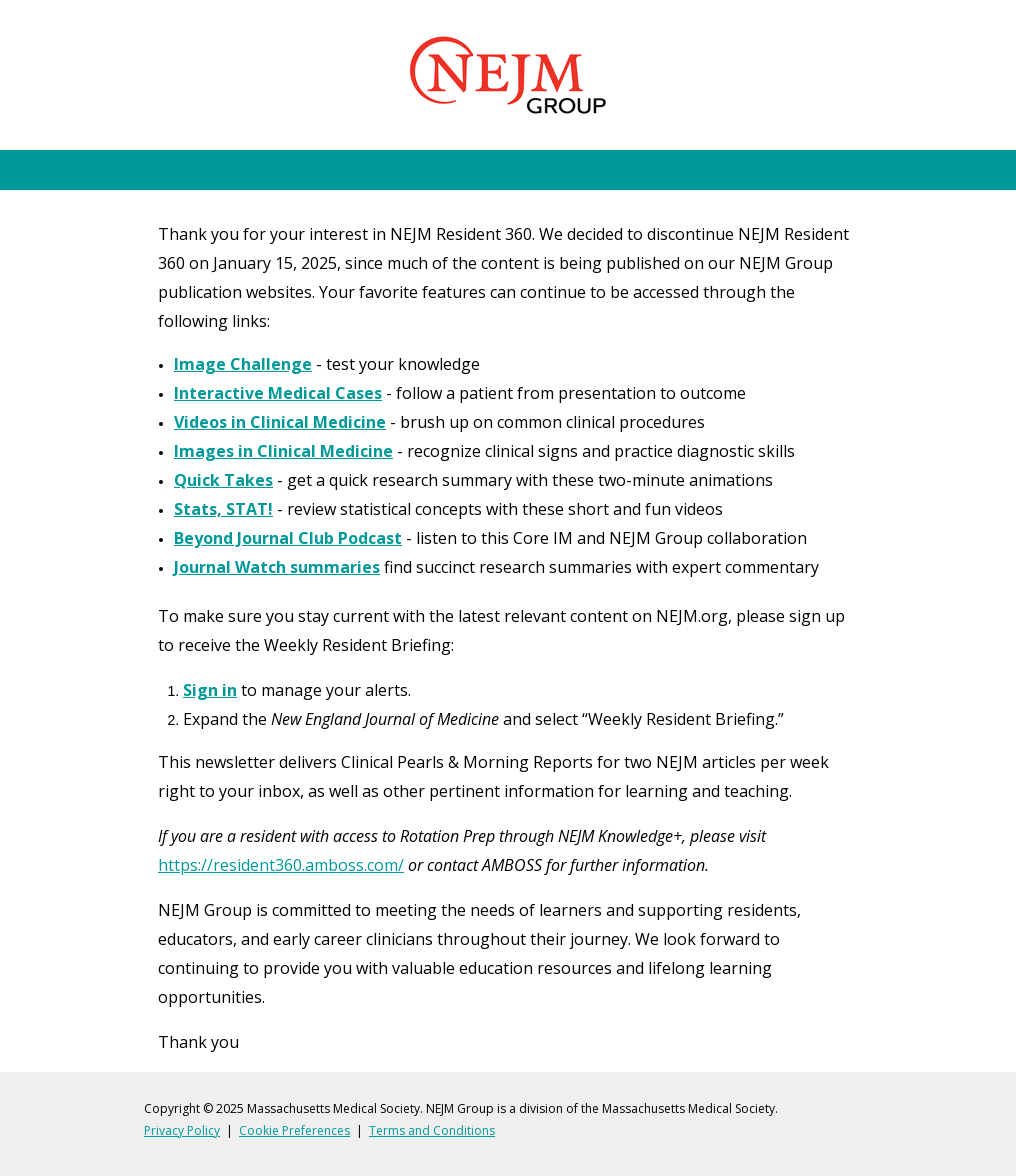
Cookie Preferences (294, 1130)
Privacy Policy (182, 1130)
